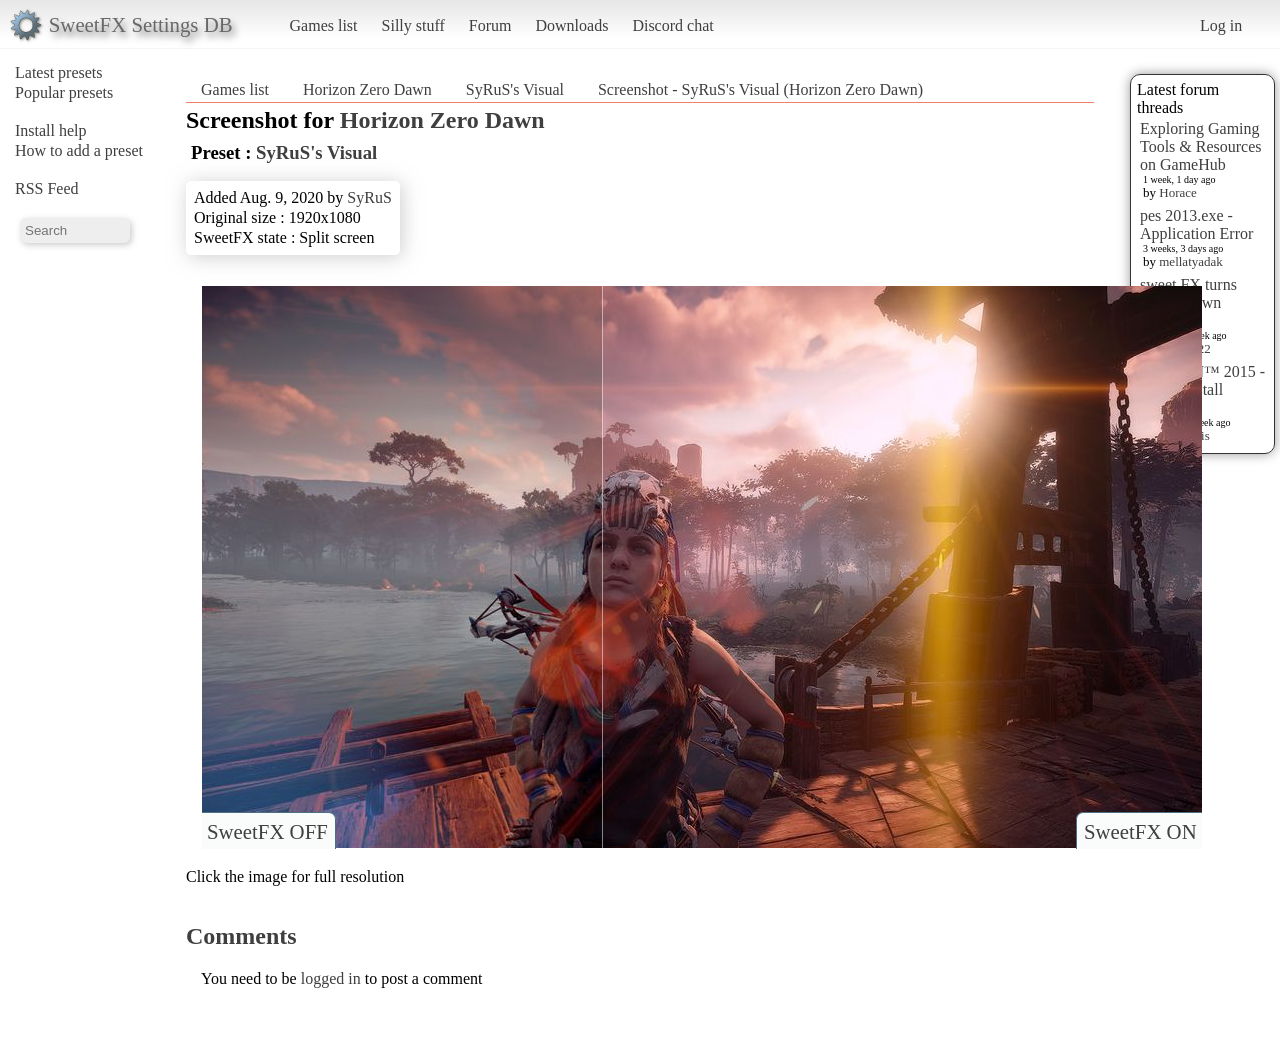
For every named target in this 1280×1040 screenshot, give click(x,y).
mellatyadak (1191, 261)
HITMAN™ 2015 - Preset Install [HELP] (1202, 389)
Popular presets (64, 92)
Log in (1221, 25)
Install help (51, 130)
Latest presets (59, 72)
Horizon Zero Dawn (367, 89)
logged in (331, 978)
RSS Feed (47, 188)
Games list (324, 25)
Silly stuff (413, 25)
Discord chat (672, 25)
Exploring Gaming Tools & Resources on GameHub (1201, 146)
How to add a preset (79, 150)
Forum (490, 25)
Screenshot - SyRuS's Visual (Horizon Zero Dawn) (760, 89)
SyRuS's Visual (515, 89)
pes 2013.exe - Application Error (1196, 224)
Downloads (571, 25)
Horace (1178, 192)
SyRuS (369, 197)
